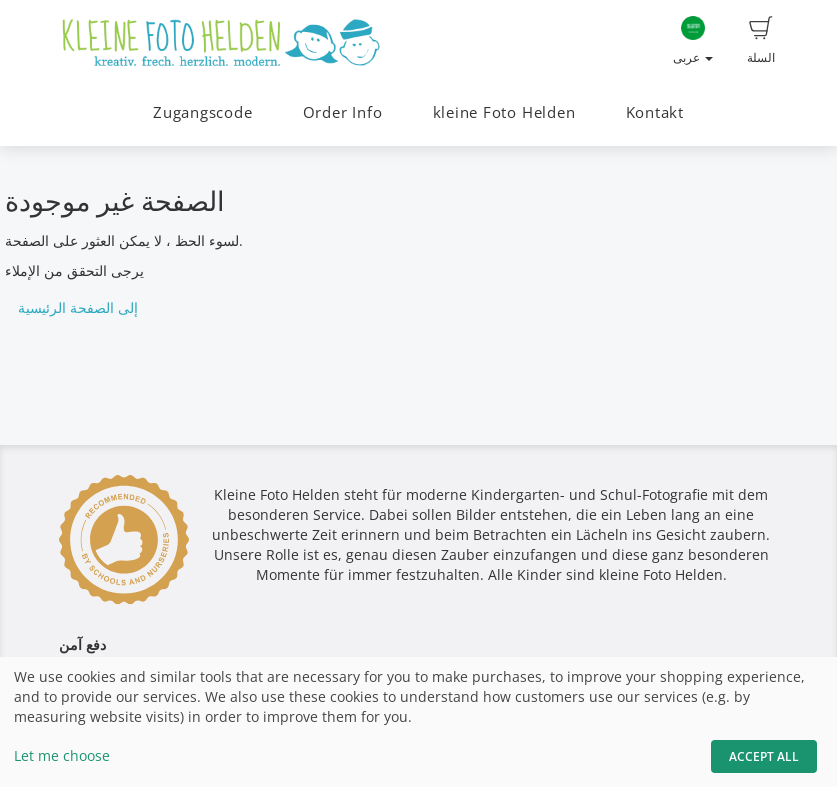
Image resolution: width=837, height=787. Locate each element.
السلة (761, 41)
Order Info (343, 112)
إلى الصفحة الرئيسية (78, 307)
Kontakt (655, 112)
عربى (693, 41)
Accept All (764, 756)
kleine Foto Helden (504, 112)
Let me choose (62, 755)
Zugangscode (202, 112)
